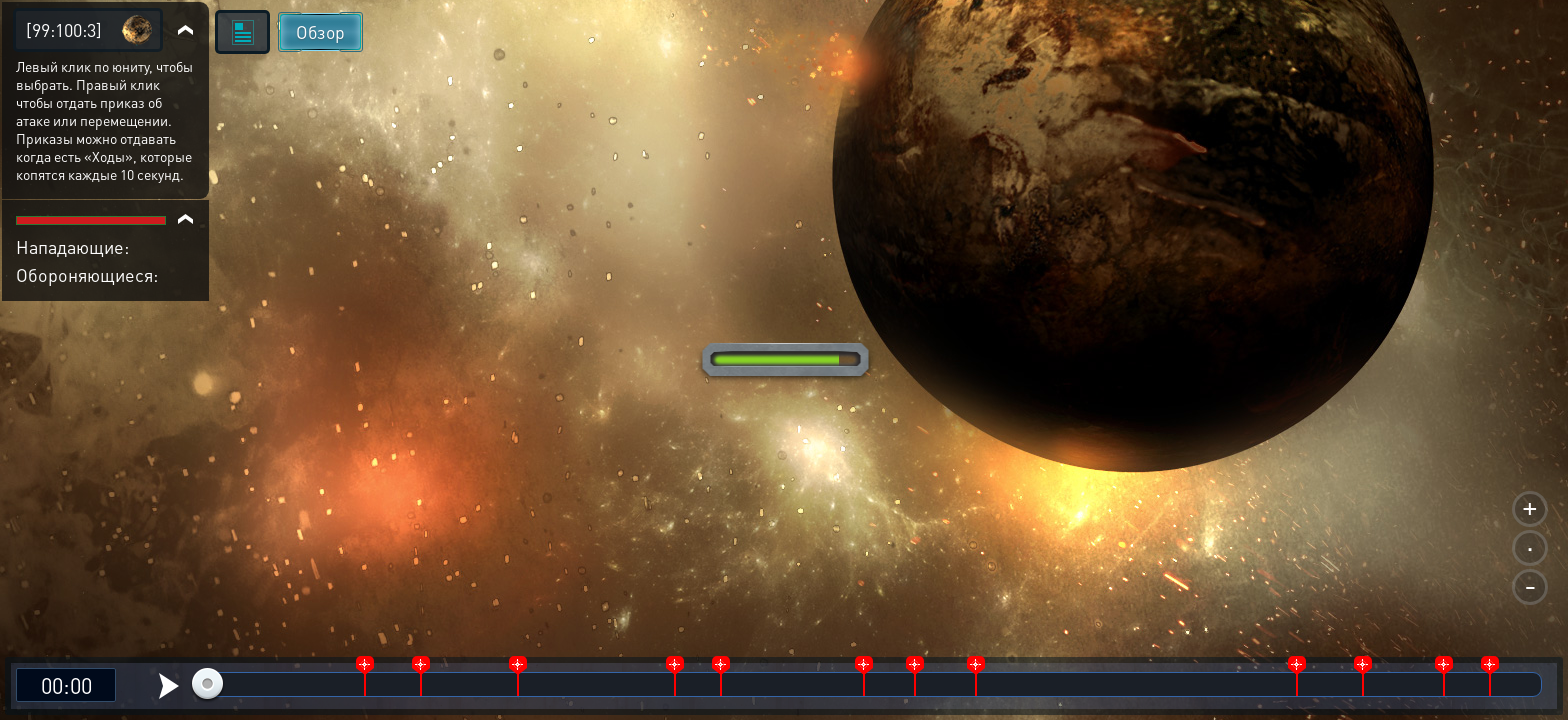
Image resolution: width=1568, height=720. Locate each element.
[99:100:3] (64, 29)
